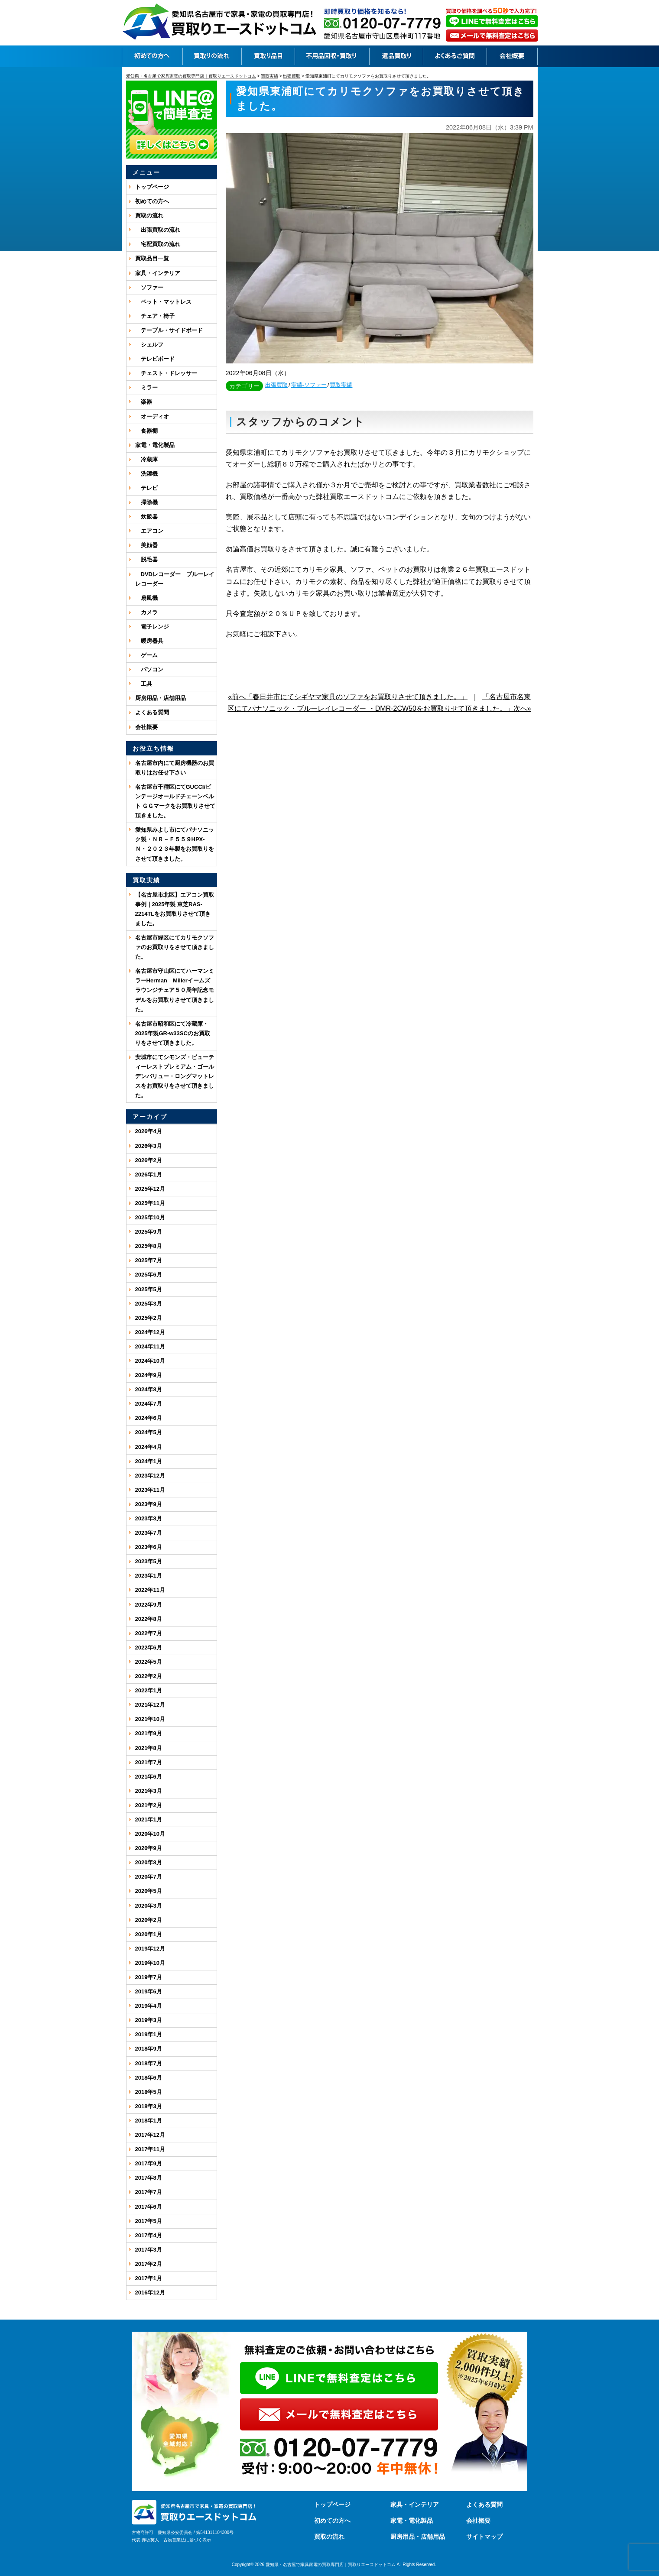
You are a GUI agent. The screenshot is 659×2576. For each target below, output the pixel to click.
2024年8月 (148, 1389)
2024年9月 (148, 1375)
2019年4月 (148, 2005)
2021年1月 (148, 1819)
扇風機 (146, 598)
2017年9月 (148, 2163)
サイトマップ (484, 2536)
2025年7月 (148, 1260)
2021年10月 (150, 1719)
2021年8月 (148, 1748)
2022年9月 (148, 1604)
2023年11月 (150, 1490)
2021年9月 (148, 1733)
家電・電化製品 (155, 445)
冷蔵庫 (146, 459)
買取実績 (341, 385)
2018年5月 (148, 2092)
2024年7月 (148, 1403)
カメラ (146, 612)
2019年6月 (148, 1991)
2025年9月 (148, 1231)
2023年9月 (148, 1504)
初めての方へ (152, 201)
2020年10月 (150, 1834)
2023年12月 (150, 1475)
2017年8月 (148, 2177)
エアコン (149, 531)
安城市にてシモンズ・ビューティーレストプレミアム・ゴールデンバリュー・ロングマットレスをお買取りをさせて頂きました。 (174, 1076)
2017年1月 (148, 2278)
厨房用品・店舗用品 (160, 698)
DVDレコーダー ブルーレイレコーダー (174, 579)
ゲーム (146, 655)
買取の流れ (149, 215)
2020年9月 (148, 1848)
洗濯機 (146, 473)
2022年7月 (148, 1633)
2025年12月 (150, 1189)
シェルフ (149, 344)
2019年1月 (148, 2034)
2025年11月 (150, 1203)
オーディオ (152, 416)
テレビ (146, 488)
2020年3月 (148, 1905)
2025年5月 (148, 1289)
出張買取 (276, 385)
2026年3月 (148, 1146)
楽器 (143, 402)
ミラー (146, 387)
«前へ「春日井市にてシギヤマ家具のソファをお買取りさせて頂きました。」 (347, 696)
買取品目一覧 (152, 258)
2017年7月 (148, 2192)
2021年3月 (148, 1791)
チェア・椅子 (155, 316)
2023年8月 (148, 1518)
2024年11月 (150, 1346)
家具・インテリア (157, 273)
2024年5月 (148, 1432)
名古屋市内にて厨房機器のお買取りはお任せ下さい (174, 768)
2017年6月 (148, 2206)
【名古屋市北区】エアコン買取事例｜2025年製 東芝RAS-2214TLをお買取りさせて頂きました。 (174, 909)
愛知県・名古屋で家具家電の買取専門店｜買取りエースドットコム (331, 2564)
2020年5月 (148, 1891)
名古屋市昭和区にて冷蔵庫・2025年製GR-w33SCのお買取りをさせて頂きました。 (172, 1033)
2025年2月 (148, 1318)
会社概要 (146, 727)
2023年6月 (148, 1547)
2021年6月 (148, 1776)
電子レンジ (152, 626)
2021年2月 (148, 1805)
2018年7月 (148, 2063)
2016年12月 (150, 2292)
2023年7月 (148, 1532)
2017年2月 (148, 2264)
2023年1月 (148, 1575)
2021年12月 (150, 1704)
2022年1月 (148, 1690)
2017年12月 (150, 2135)
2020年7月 (148, 1876)
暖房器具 (149, 641)
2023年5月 (148, 1561)
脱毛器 (146, 559)
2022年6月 (148, 1647)
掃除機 (146, 502)
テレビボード (155, 359)
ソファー (149, 287)
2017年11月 (150, 2149)
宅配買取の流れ (157, 244)
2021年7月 (148, 1762)
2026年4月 (148, 1131)
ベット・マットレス (163, 301)
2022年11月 (150, 1590)
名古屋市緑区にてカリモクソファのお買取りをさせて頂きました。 (174, 947)
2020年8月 (148, 1862)
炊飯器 (146, 516)
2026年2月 (148, 1160)
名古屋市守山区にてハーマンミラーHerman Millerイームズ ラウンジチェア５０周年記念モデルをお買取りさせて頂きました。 (175, 990)
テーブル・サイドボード (169, 330)
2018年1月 (148, 2120)
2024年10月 (150, 1361)
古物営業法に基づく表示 (187, 2539)
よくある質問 (152, 712)
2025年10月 (150, 1217)
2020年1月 (148, 1934)
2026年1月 (148, 1174)
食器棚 (146, 431)
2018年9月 (148, 2048)
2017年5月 (148, 2221)
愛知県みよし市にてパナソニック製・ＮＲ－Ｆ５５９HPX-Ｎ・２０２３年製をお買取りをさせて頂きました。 (174, 844)
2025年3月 (148, 1303)
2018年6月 (148, 2077)
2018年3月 (148, 2106)
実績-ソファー (309, 385)
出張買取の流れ (157, 230)
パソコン (149, 669)
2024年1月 (148, 1461)
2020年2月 (148, 1920)
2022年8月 (148, 1619)
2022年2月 (148, 1676)
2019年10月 (150, 1963)
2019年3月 (148, 2020)
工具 (143, 683)
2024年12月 (150, 1332)
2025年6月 (148, 1274)
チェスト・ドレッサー (166, 373)
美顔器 (146, 545)
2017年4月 (148, 2235)
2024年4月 (148, 1447)
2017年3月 (148, 2249)
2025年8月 (148, 1246)
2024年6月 (148, 1418)
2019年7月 (148, 1977)
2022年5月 (148, 1662)
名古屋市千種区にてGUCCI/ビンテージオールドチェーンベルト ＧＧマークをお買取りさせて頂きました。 (175, 801)
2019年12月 (150, 1948)
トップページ (152, 187)
